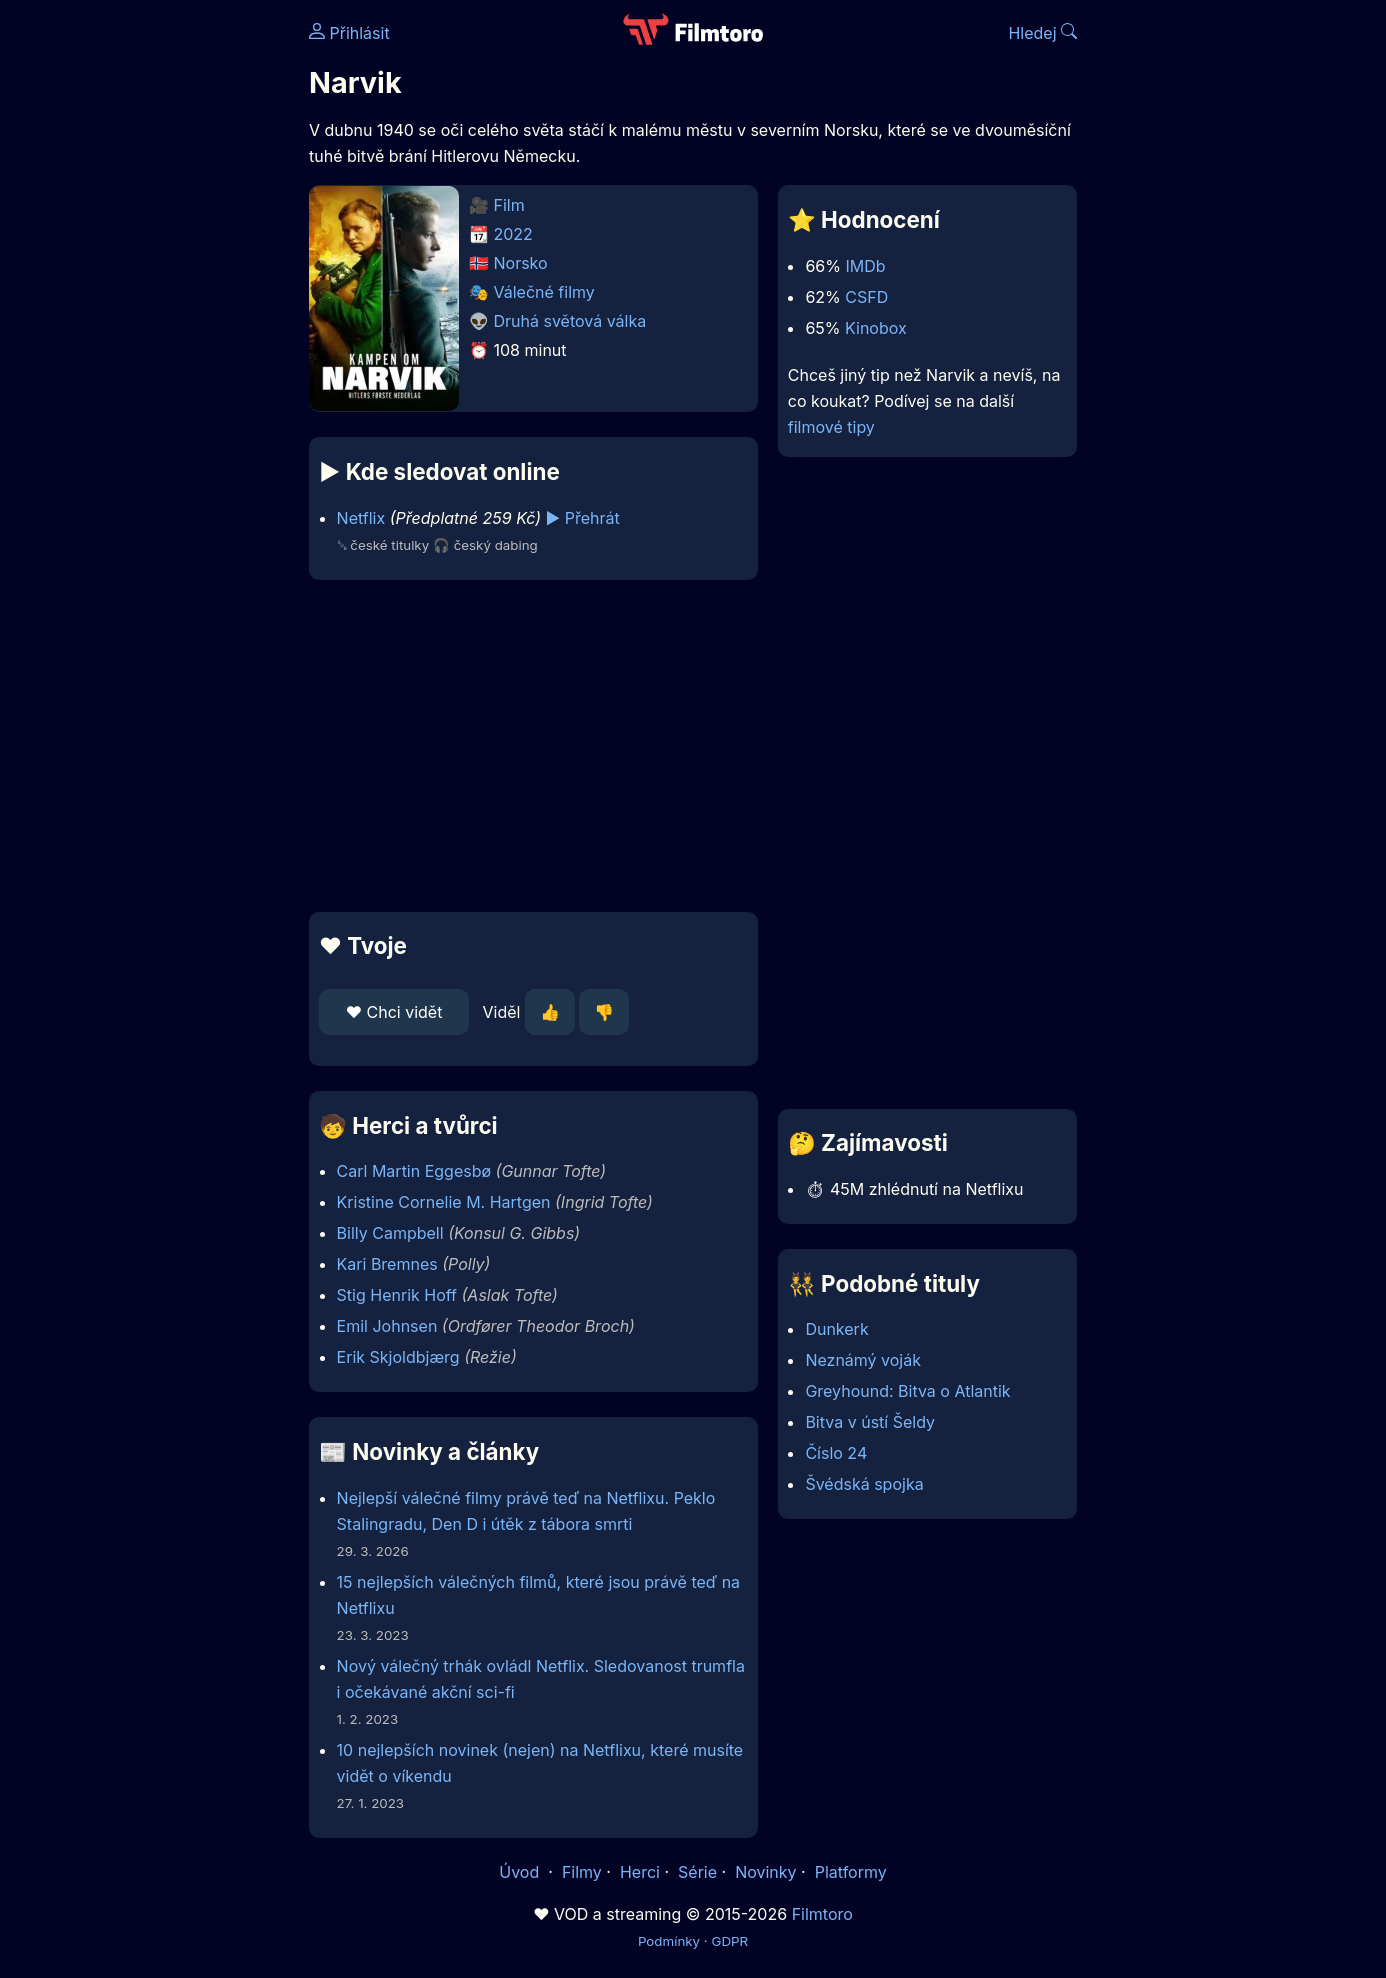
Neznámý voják (863, 1360)
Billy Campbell (390, 1233)
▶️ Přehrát (583, 518)
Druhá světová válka (570, 321)
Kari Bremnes (387, 1264)
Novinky (765, 1872)
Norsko (521, 263)
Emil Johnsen (387, 1326)
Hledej (1042, 33)
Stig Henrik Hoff (397, 1295)
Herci (640, 1872)
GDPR (729, 1941)
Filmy (582, 1872)
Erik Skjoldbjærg (398, 1357)
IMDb (865, 266)
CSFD (866, 297)
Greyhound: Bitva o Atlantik (907, 1391)
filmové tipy (831, 427)
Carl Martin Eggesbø (414, 1171)
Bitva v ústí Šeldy (870, 1422)
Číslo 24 (836, 1453)
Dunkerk (836, 1329)
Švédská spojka (864, 1484)
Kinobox (876, 328)
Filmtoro (822, 1914)
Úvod (521, 1872)
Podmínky (669, 1941)
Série (697, 1872)
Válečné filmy (544, 292)
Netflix (361, 518)
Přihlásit (349, 33)
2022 (513, 234)
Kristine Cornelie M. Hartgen (444, 1202)
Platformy (851, 1872)
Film (509, 205)
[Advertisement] (164, 308)
